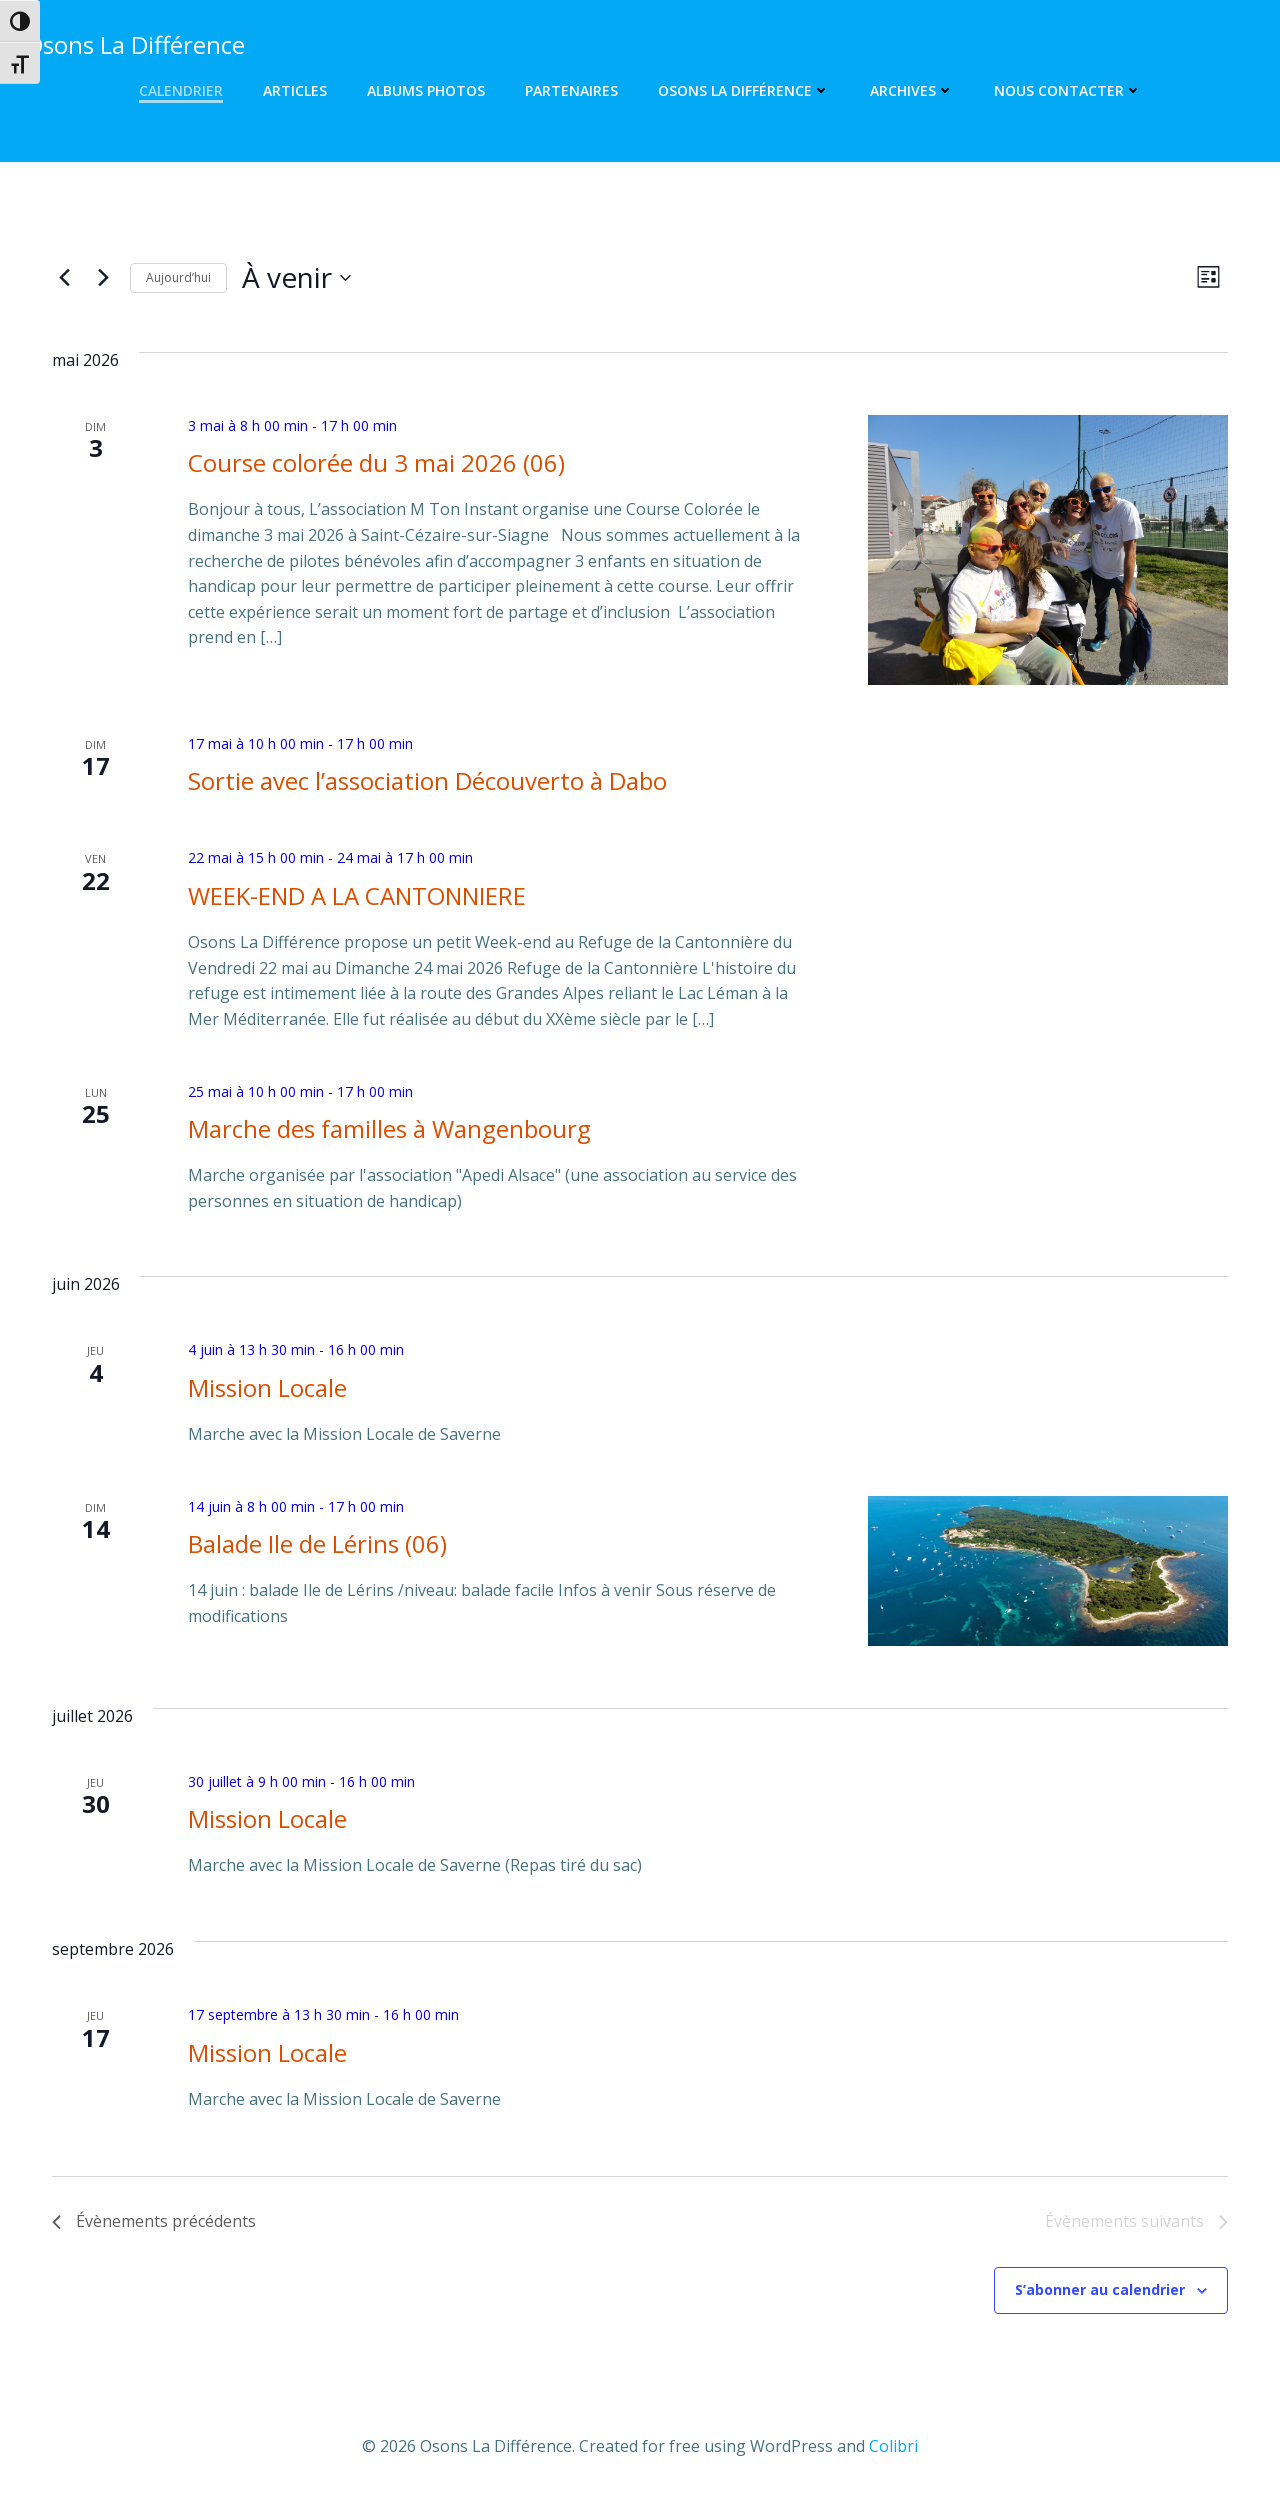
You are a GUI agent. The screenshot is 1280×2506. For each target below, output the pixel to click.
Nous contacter (1068, 90)
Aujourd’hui (178, 277)
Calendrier (181, 90)
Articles (295, 90)
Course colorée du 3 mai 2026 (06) (376, 462)
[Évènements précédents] (64, 278)
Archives (912, 90)
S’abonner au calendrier (1100, 2289)
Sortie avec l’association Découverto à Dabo (427, 780)
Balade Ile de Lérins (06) (317, 1543)
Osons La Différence (744, 90)
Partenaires (571, 90)
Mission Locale (267, 1387)
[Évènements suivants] (103, 278)
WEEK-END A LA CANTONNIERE (357, 895)
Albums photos (426, 90)
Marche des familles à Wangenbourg (389, 1128)
